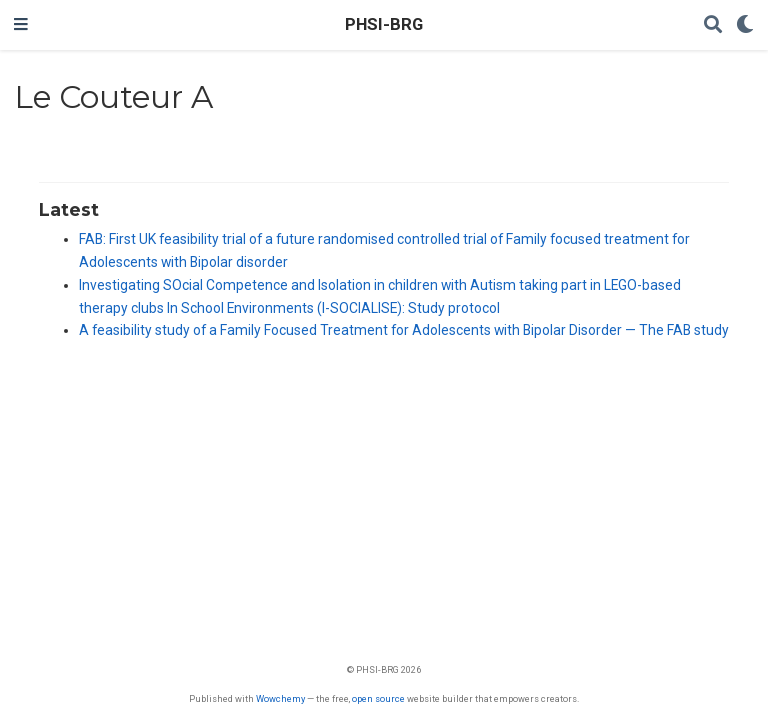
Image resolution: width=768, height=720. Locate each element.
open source (378, 698)
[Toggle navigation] (21, 25)
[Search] (713, 25)
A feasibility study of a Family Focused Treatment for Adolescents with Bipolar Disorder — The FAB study (404, 330)
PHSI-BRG (384, 24)
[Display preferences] (745, 25)
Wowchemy (280, 698)
